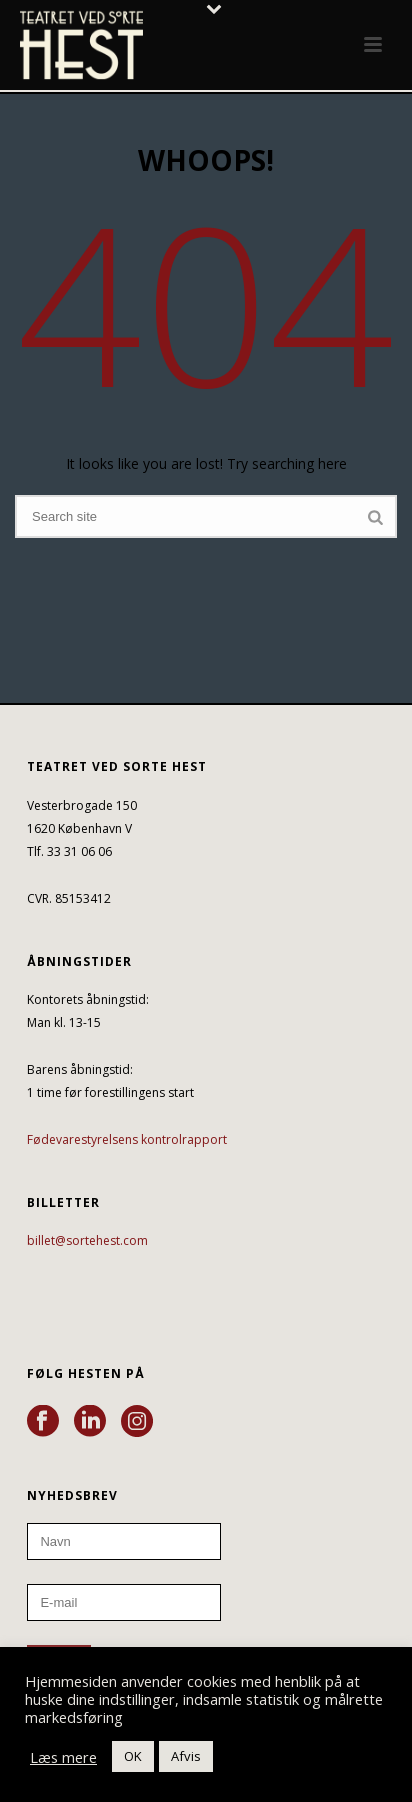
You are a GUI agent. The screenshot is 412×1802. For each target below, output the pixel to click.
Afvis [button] (186, 1756)
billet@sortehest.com (87, 1240)
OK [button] (133, 1756)
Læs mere (63, 1757)
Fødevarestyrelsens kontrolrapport (127, 1139)
